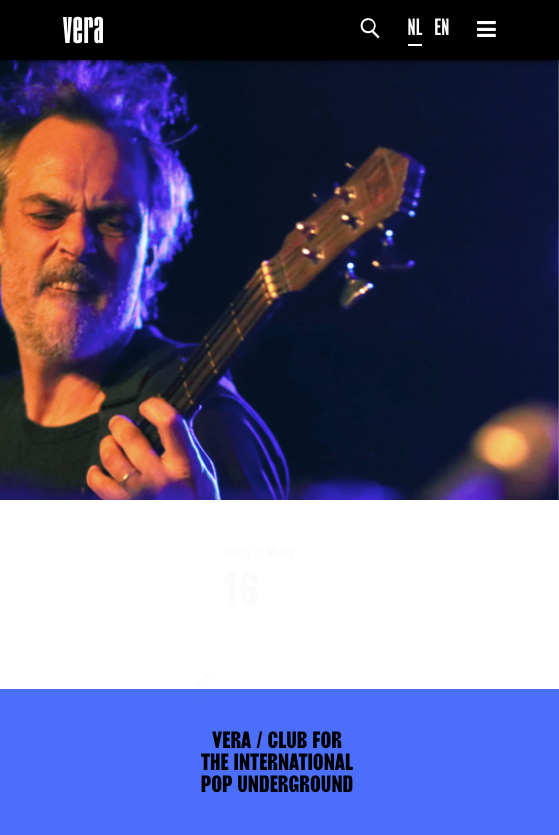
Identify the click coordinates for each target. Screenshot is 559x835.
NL (415, 27)
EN (441, 27)
